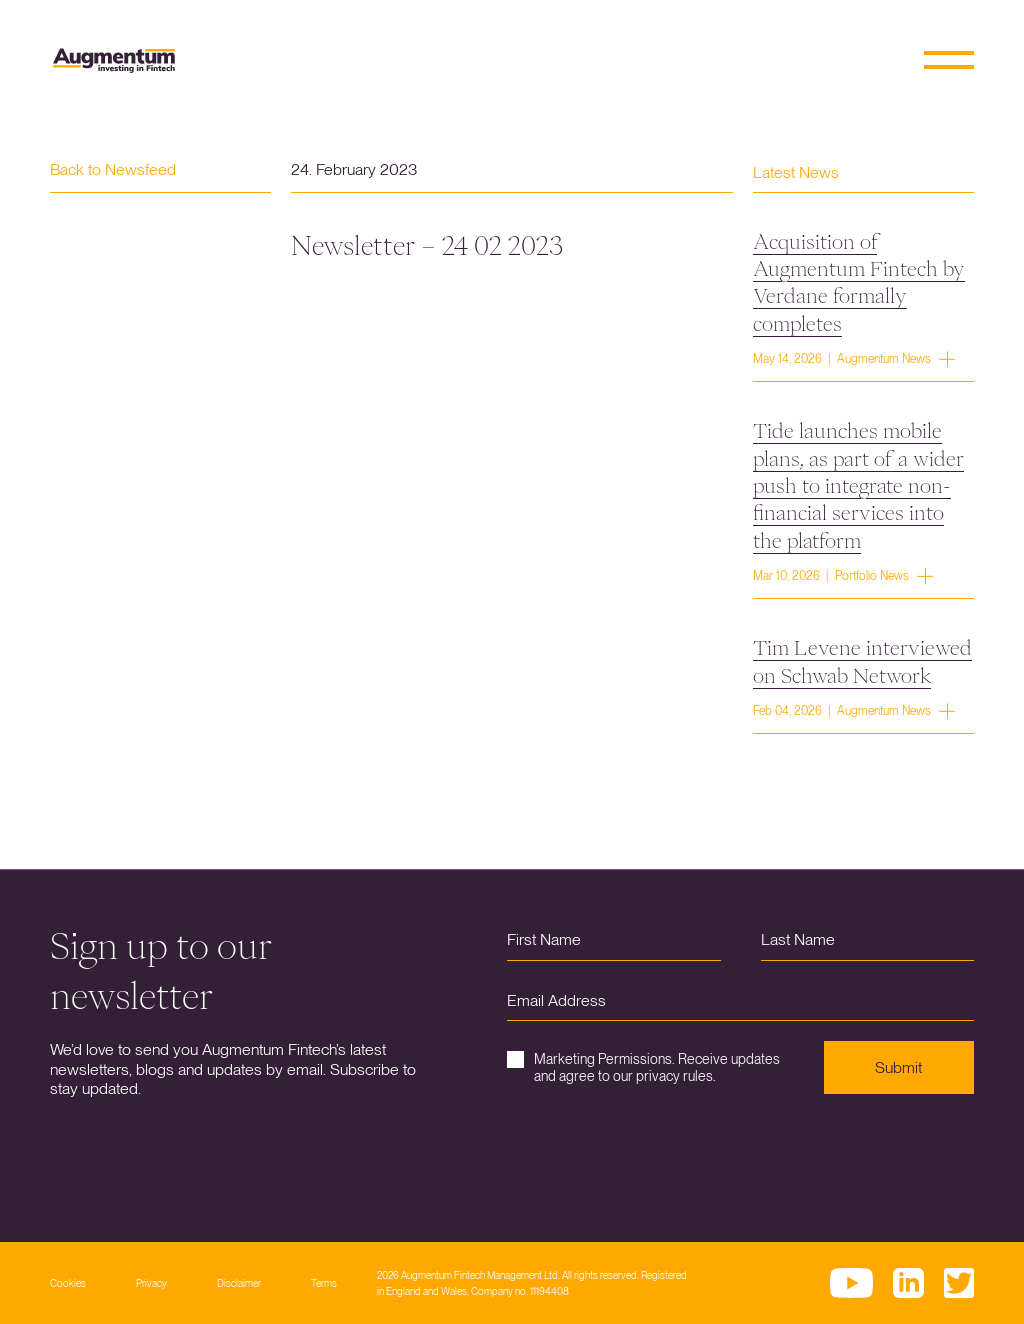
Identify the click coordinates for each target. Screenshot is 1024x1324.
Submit (898, 1067)
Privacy (151, 1283)
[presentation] (659, 1153)
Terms (324, 1283)
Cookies (68, 1283)
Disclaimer (239, 1283)
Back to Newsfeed (113, 169)
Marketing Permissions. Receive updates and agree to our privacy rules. (643, 1067)
